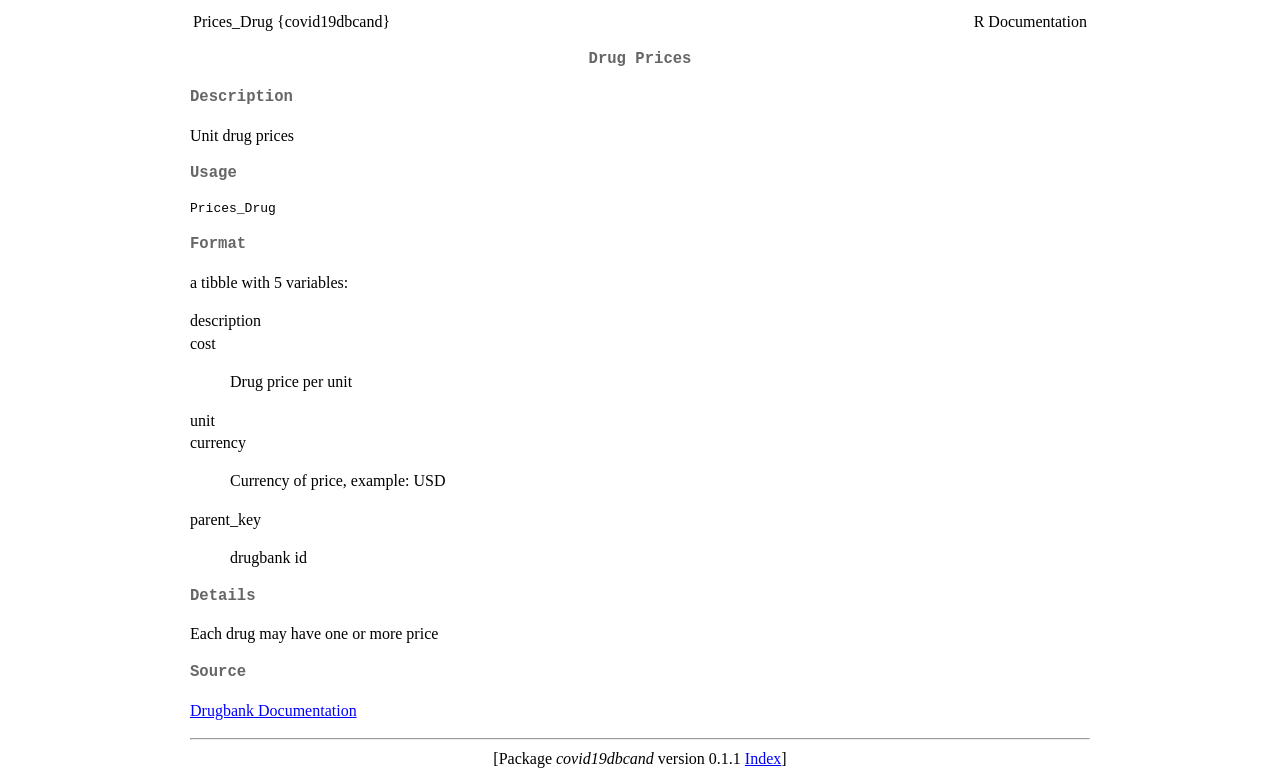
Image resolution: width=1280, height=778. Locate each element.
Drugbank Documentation (273, 710)
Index (763, 758)
